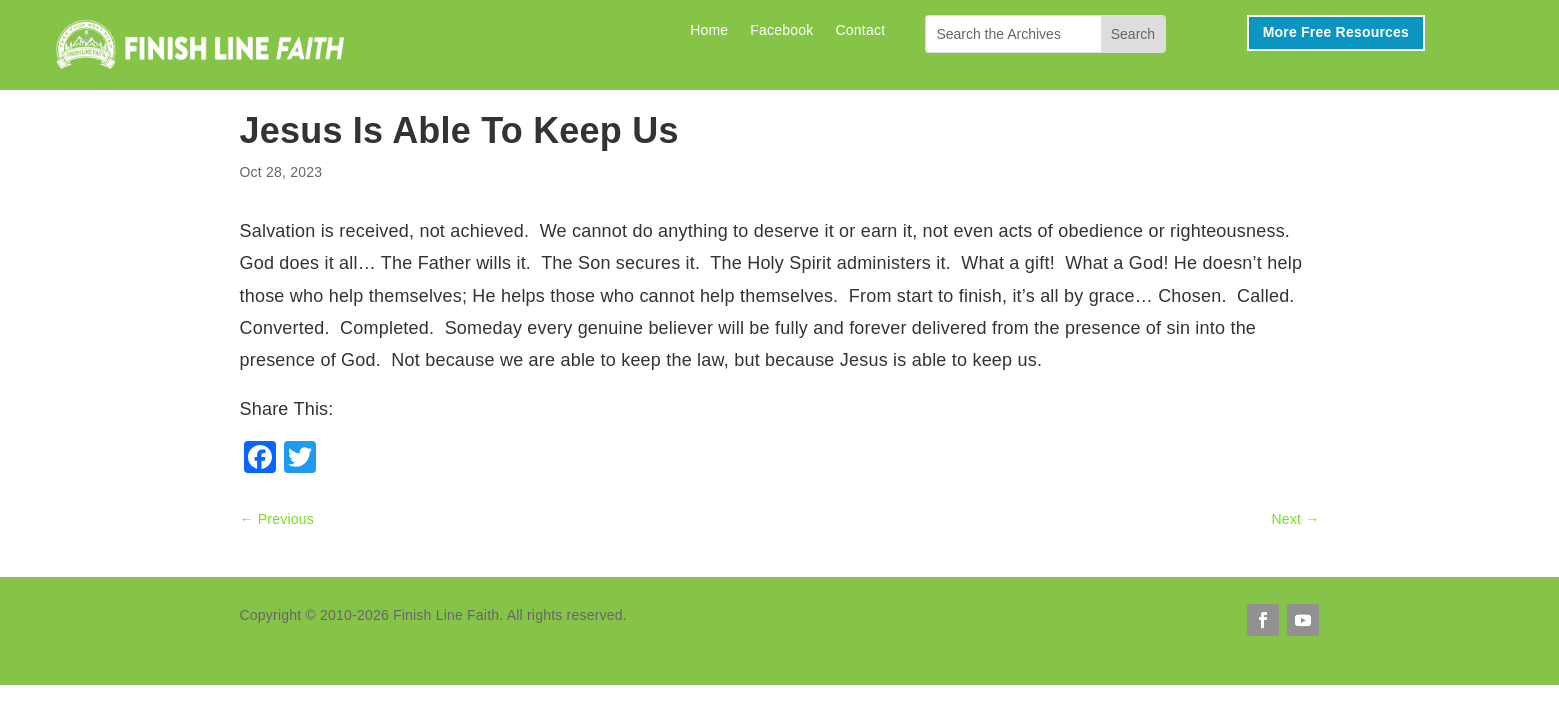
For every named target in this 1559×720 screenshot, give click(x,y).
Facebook (781, 30)
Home (709, 30)
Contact (861, 30)
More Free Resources (1336, 32)
